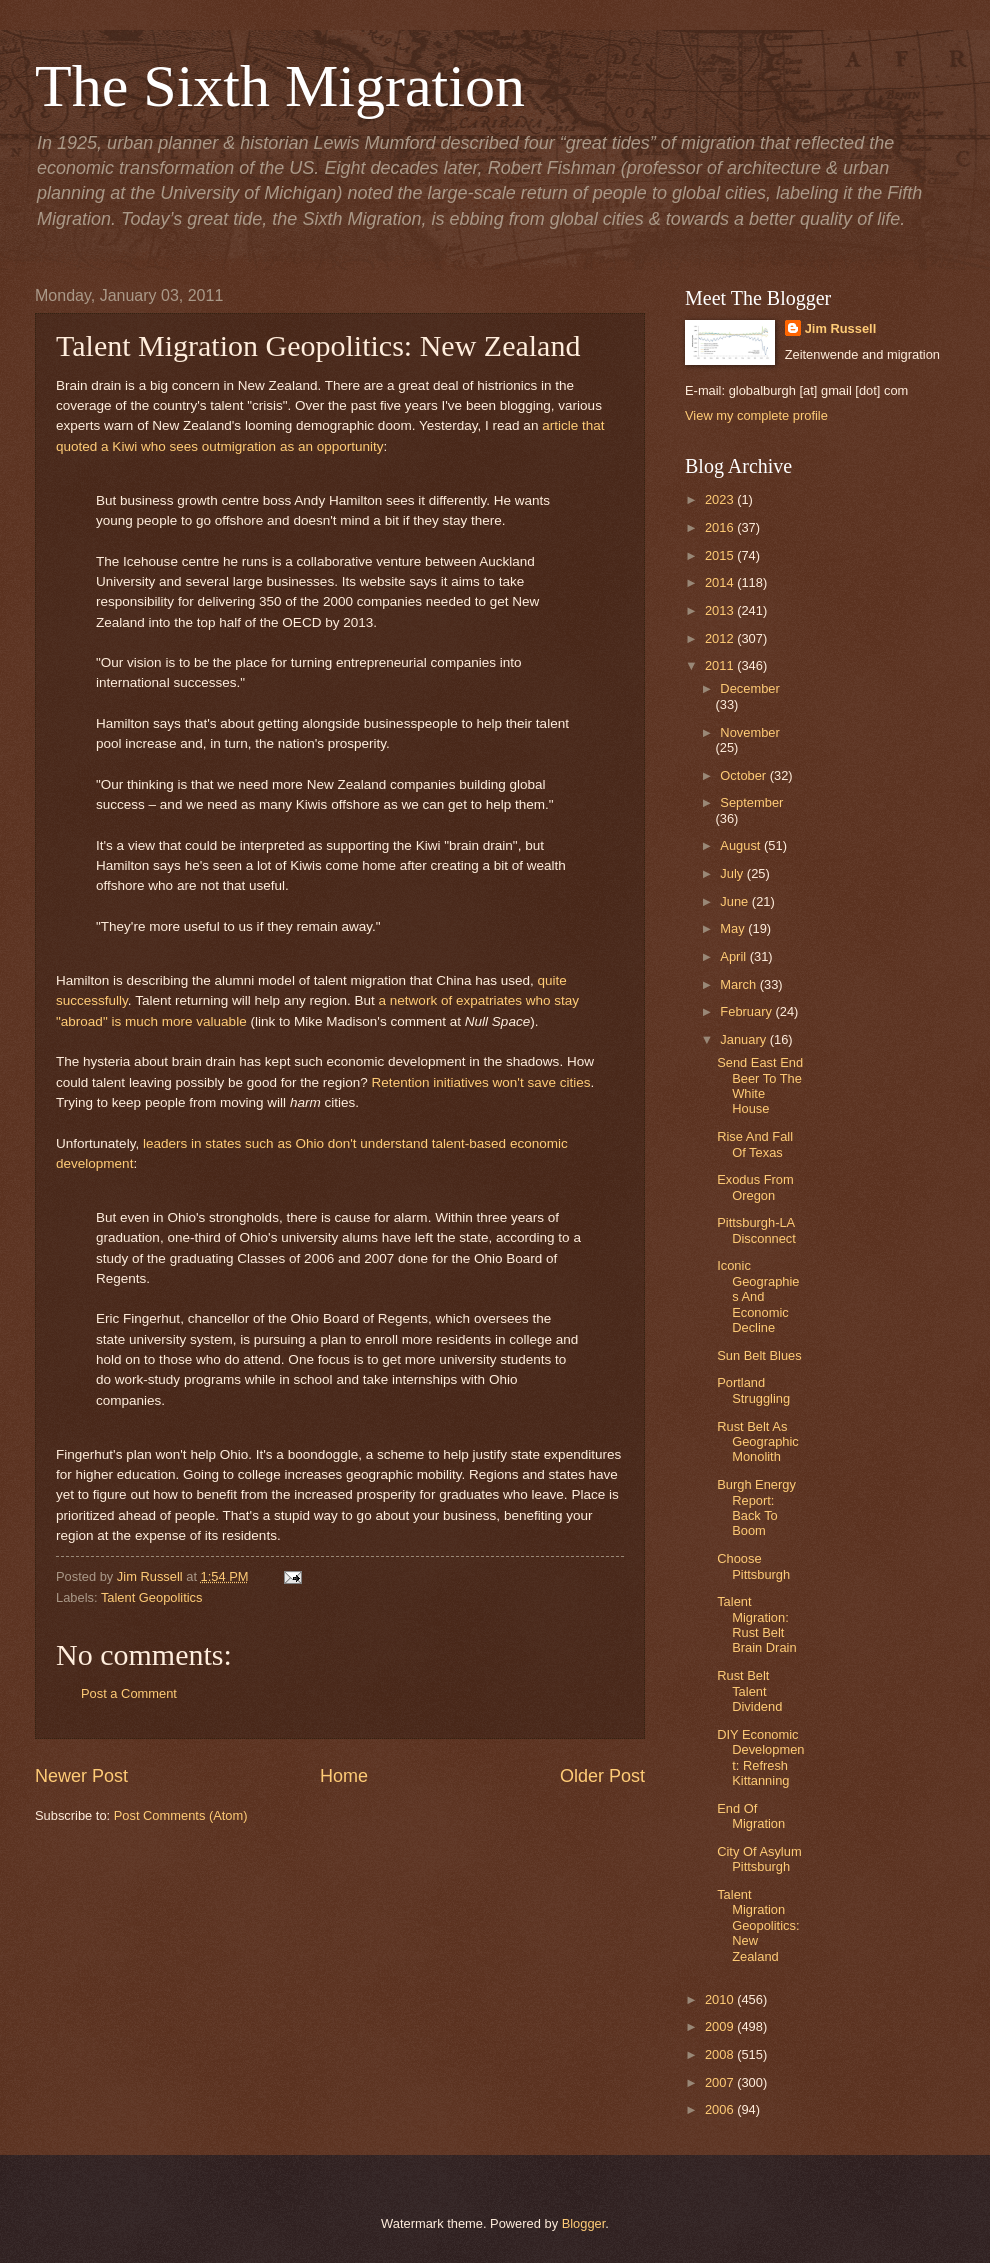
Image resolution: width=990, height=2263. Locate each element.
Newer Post (81, 1776)
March (739, 984)
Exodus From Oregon (755, 1187)
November (749, 732)
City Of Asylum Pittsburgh (759, 1859)
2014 (721, 582)
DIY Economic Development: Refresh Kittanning (760, 1757)
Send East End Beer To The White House (760, 1085)
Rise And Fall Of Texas (755, 1144)
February (747, 1011)
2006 (721, 2109)
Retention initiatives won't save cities (481, 1082)
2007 (721, 2082)
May (734, 928)
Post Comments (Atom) (181, 1815)
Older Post (602, 1776)
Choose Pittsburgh (753, 1566)
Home (344, 1776)
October (744, 775)
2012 (721, 638)
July (733, 873)
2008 (721, 2054)
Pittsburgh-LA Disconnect (756, 1230)
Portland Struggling (753, 1390)
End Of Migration (751, 1816)
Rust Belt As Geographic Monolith (758, 1442)
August (742, 845)
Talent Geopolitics (152, 1597)
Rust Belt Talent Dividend (749, 1691)
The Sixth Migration (280, 86)
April (734, 956)
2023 (721, 499)
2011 (721, 665)
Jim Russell (841, 328)
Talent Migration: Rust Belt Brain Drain (756, 1624)
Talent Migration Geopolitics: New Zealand (758, 1925)
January (744, 1039)
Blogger (584, 2223)
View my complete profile (756, 415)
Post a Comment (129, 1693)
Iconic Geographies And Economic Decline (758, 1296)
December (749, 688)
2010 (721, 1999)
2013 (721, 610)
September (751, 802)
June (736, 901)
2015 (721, 555)
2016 (721, 527)
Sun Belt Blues (759, 1355)
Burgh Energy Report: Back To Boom (756, 1507)
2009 (721, 2026)
